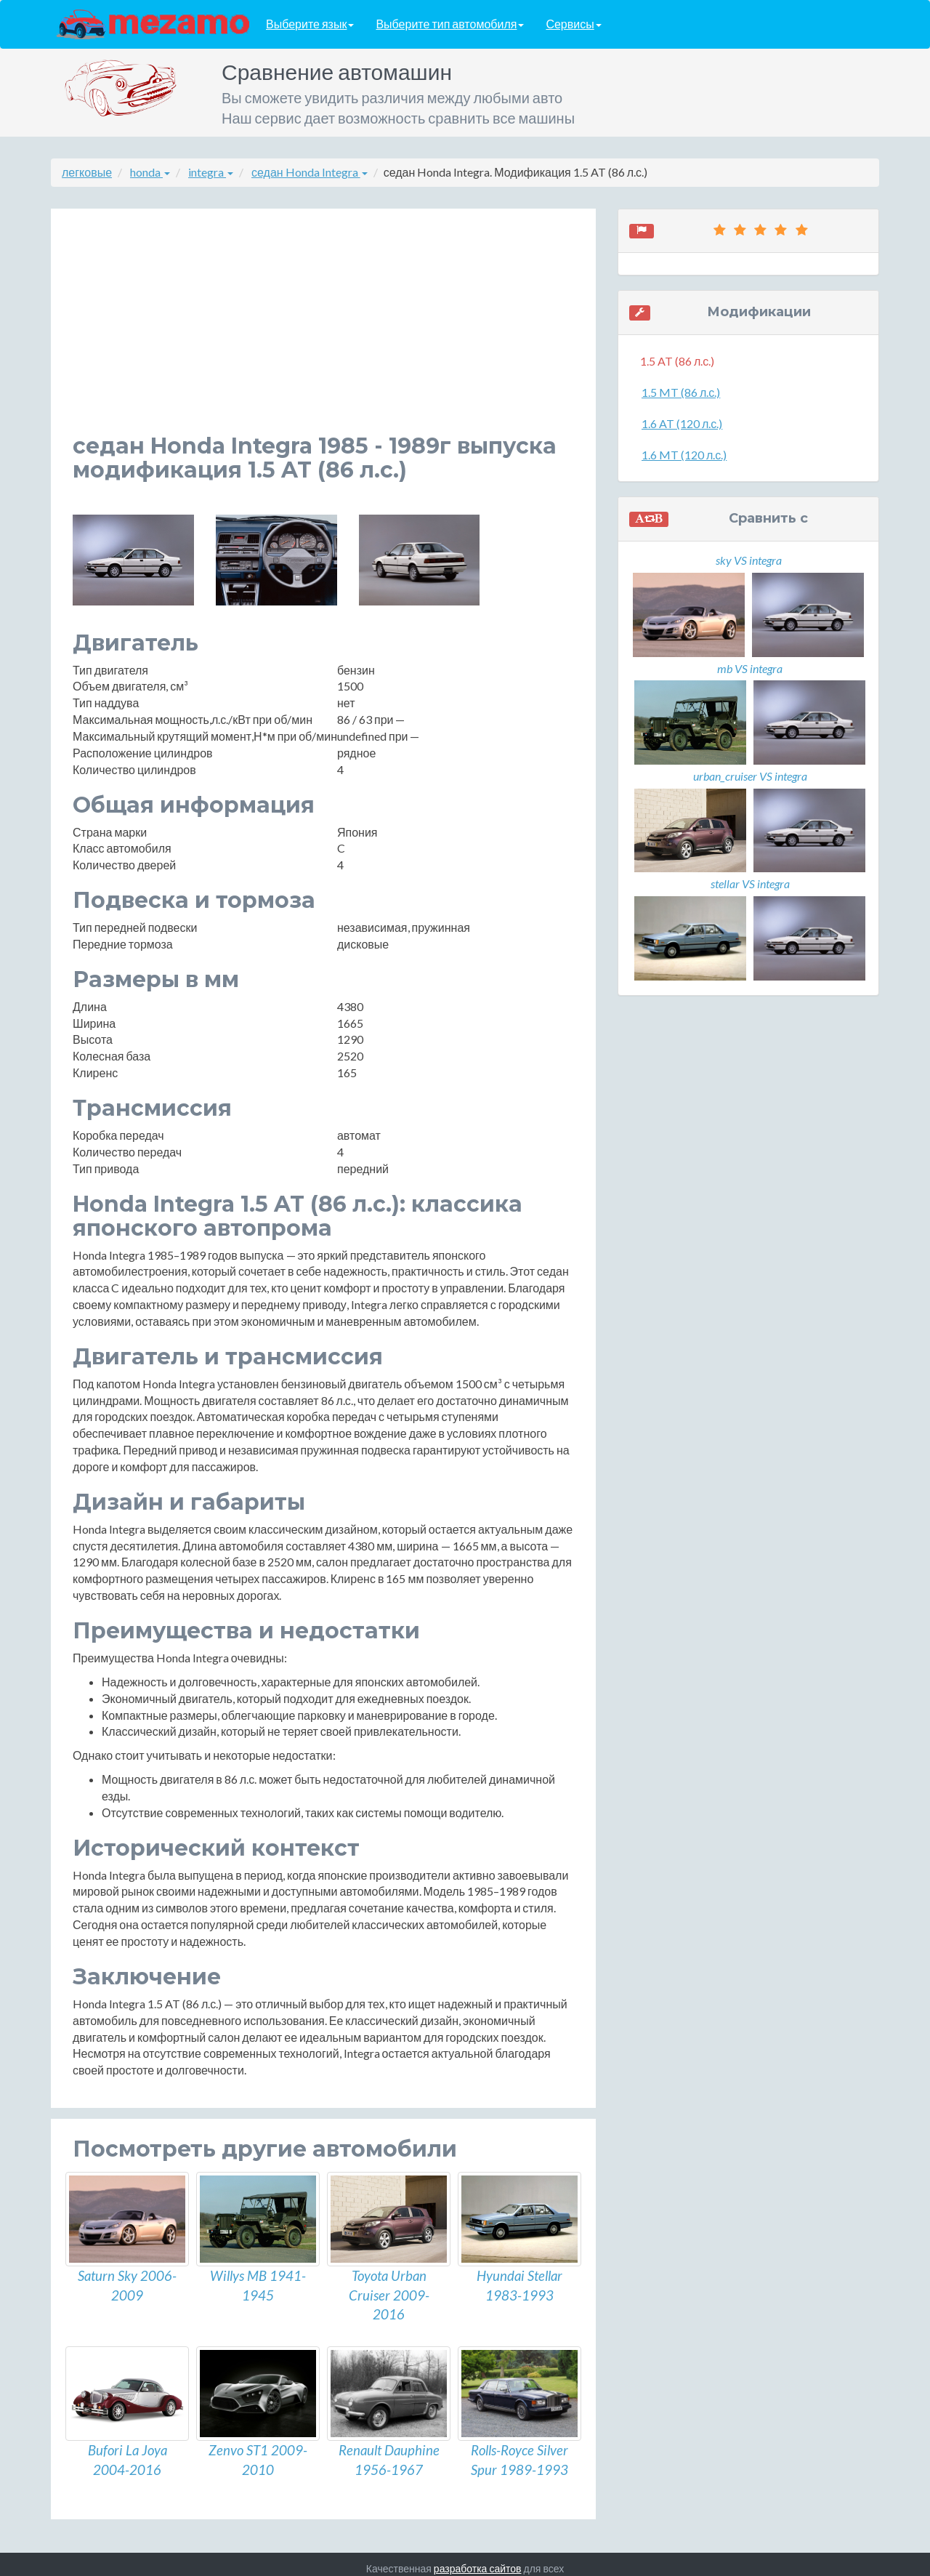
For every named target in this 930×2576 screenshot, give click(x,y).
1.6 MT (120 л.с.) (684, 455)
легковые (87, 172)
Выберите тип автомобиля (450, 24)
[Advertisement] (323, 332)
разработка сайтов (478, 2559)
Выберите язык (310, 24)
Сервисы (573, 24)
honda (150, 172)
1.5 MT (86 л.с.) (681, 392)
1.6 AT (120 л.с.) (682, 423)
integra (210, 172)
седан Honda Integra (309, 172)
